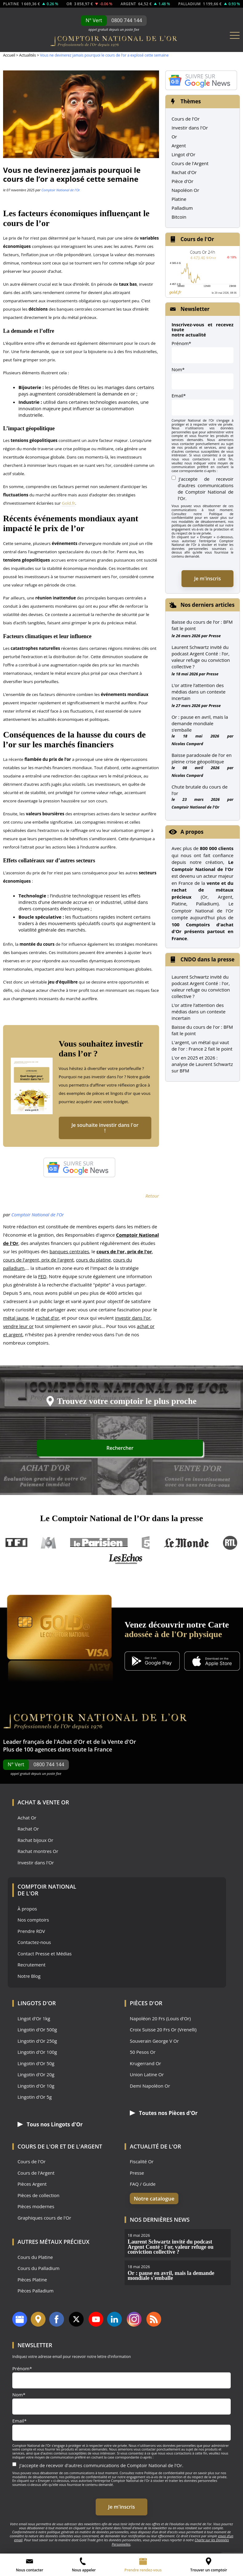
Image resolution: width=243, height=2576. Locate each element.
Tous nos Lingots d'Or (47, 2127)
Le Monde (186, 1546)
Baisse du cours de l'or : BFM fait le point (202, 1030)
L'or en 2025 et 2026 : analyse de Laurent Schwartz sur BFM (202, 1064)
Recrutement (32, 1967)
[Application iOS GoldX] (212, 1665)
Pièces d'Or (146, 2006)
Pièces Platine (32, 2282)
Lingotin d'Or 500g (37, 2032)
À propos (27, 1911)
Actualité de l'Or (155, 2149)
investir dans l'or (132, 1321)
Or (174, 136)
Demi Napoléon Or (150, 2089)
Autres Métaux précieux (54, 2244)
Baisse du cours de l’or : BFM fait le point (202, 625)
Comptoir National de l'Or (61, 190)
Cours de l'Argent (190, 163)
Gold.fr (68, 503)
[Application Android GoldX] (152, 1665)
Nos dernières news (159, 2222)
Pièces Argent (32, 2186)
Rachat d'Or (184, 172)
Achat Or (27, 1820)
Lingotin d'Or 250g (37, 2044)
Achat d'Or (71, 1744)
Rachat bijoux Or (35, 1843)
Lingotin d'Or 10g (36, 2089)
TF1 (17, 1546)
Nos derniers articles (208, 604)
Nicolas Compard (187, 743)
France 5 (146, 1546)
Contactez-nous (34, 1945)
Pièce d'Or (182, 181)
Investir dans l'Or (190, 128)
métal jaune (16, 1321)
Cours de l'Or (186, 119)
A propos (192, 831)
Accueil (9, 55)
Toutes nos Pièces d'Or (160, 2116)
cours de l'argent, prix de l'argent (38, 1263)
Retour (152, 1199)
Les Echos (126, 1562)
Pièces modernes (36, 2209)
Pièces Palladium (36, 2293)
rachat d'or (47, 1321)
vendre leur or (18, 1329)
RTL (230, 1546)
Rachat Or (28, 1832)
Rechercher (179, 1452)
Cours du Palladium (38, 2271)
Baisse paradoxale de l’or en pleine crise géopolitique (202, 758)
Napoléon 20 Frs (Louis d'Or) (160, 2021)
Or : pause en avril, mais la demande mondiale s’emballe (200, 723)
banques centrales (69, 1254)
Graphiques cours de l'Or (44, 2220)
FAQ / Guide (143, 2186)
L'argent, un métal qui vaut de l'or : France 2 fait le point (202, 1045)
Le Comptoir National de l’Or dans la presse (121, 1521)
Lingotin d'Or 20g (36, 2077)
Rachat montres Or (38, 1854)
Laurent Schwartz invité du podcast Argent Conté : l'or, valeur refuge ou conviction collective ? (201, 986)
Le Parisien (98, 1546)
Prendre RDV (31, 1934)
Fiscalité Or (141, 2164)
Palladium (182, 208)
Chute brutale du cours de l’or (200, 790)
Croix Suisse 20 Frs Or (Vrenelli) (163, 2032)
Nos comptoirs (33, 1923)
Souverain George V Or (154, 2044)
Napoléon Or (185, 190)
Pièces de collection (38, 2198)
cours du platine (93, 1263)
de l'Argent (84, 2149)
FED (42, 1279)
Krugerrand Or (145, 2066)
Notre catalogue (150, 2201)
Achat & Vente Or (43, 1805)
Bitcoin (179, 217)
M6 (48, 1546)
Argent (179, 145)
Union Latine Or (147, 2077)
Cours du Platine (35, 2260)
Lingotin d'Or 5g (35, 2100)
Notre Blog (29, 1979)
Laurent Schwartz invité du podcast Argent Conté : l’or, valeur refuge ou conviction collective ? (201, 657)
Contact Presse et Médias (45, 1956)
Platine (179, 199)
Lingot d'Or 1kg (34, 2021)
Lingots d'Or (37, 2006)
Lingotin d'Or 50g (36, 2066)
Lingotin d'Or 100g (37, 2055)
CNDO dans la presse (208, 959)
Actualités (27, 55)
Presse (215, 635)
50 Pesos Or (143, 2055)
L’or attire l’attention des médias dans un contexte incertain (199, 691)
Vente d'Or (122, 1744)
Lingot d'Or (184, 154)
